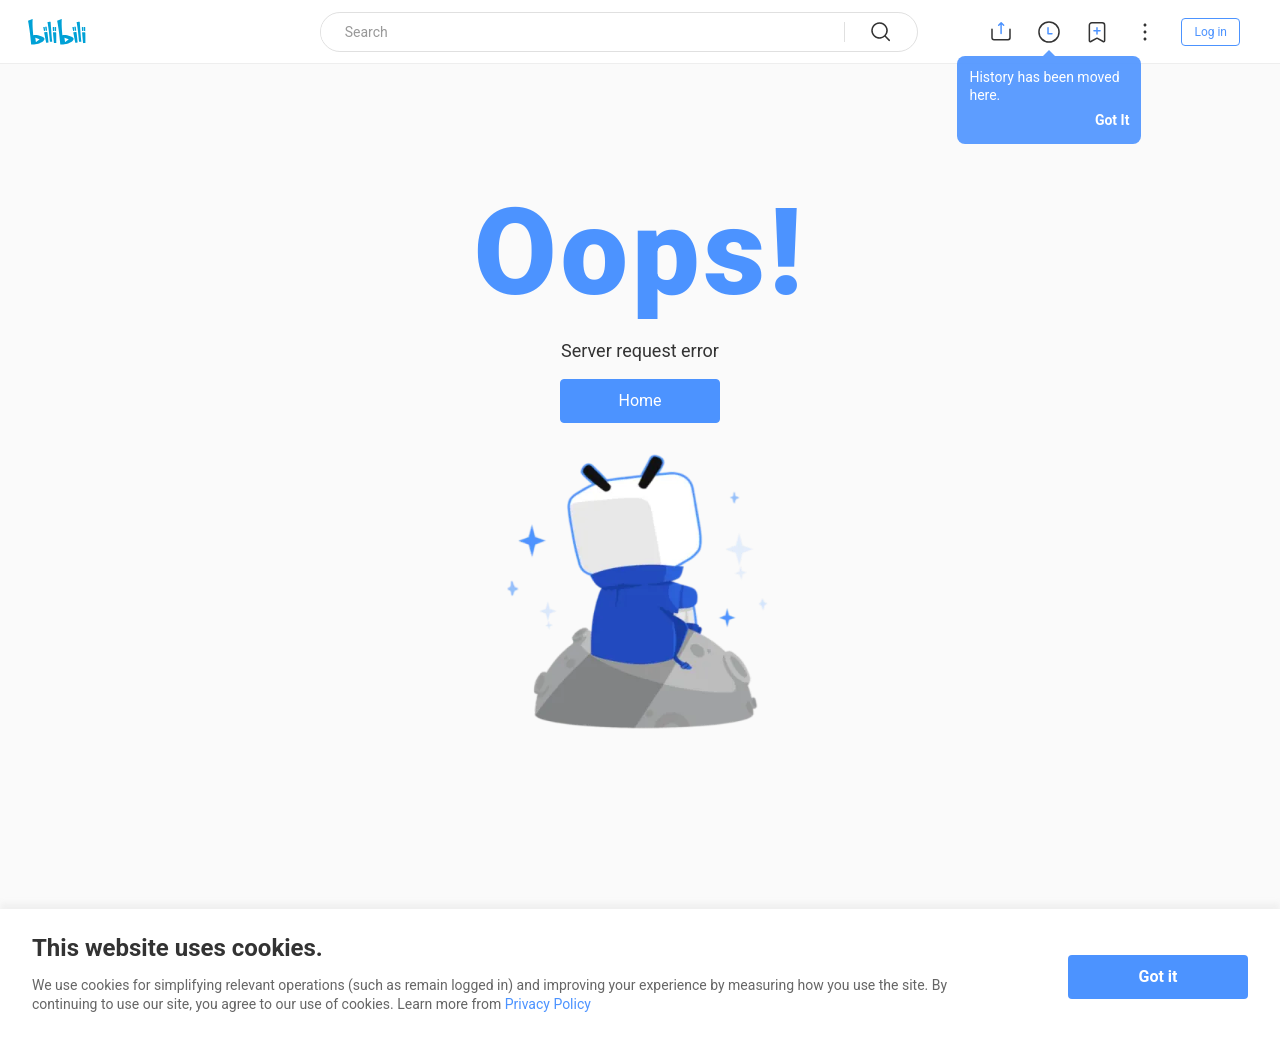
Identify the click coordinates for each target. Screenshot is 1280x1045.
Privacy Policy (548, 1004)
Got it (1158, 976)
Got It (1112, 120)
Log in (1210, 32)
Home (639, 400)
